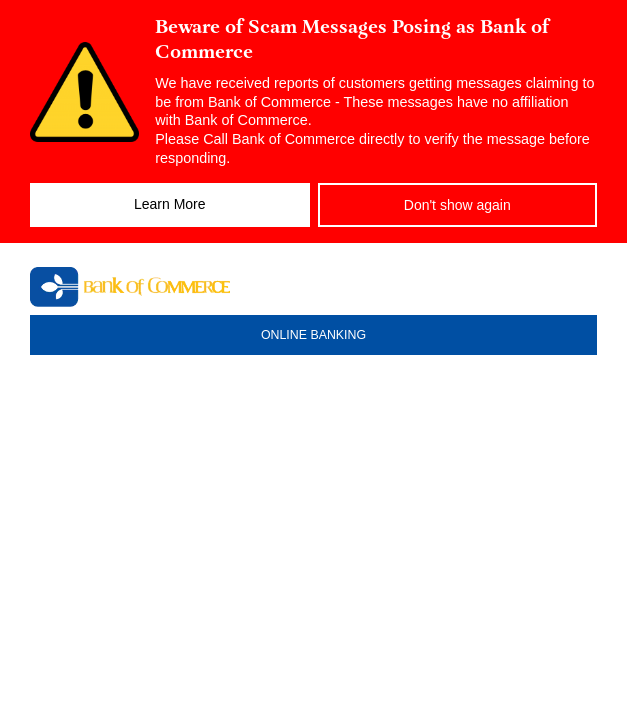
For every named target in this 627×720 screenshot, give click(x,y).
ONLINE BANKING (313, 335)
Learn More (170, 204)
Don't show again (457, 205)
